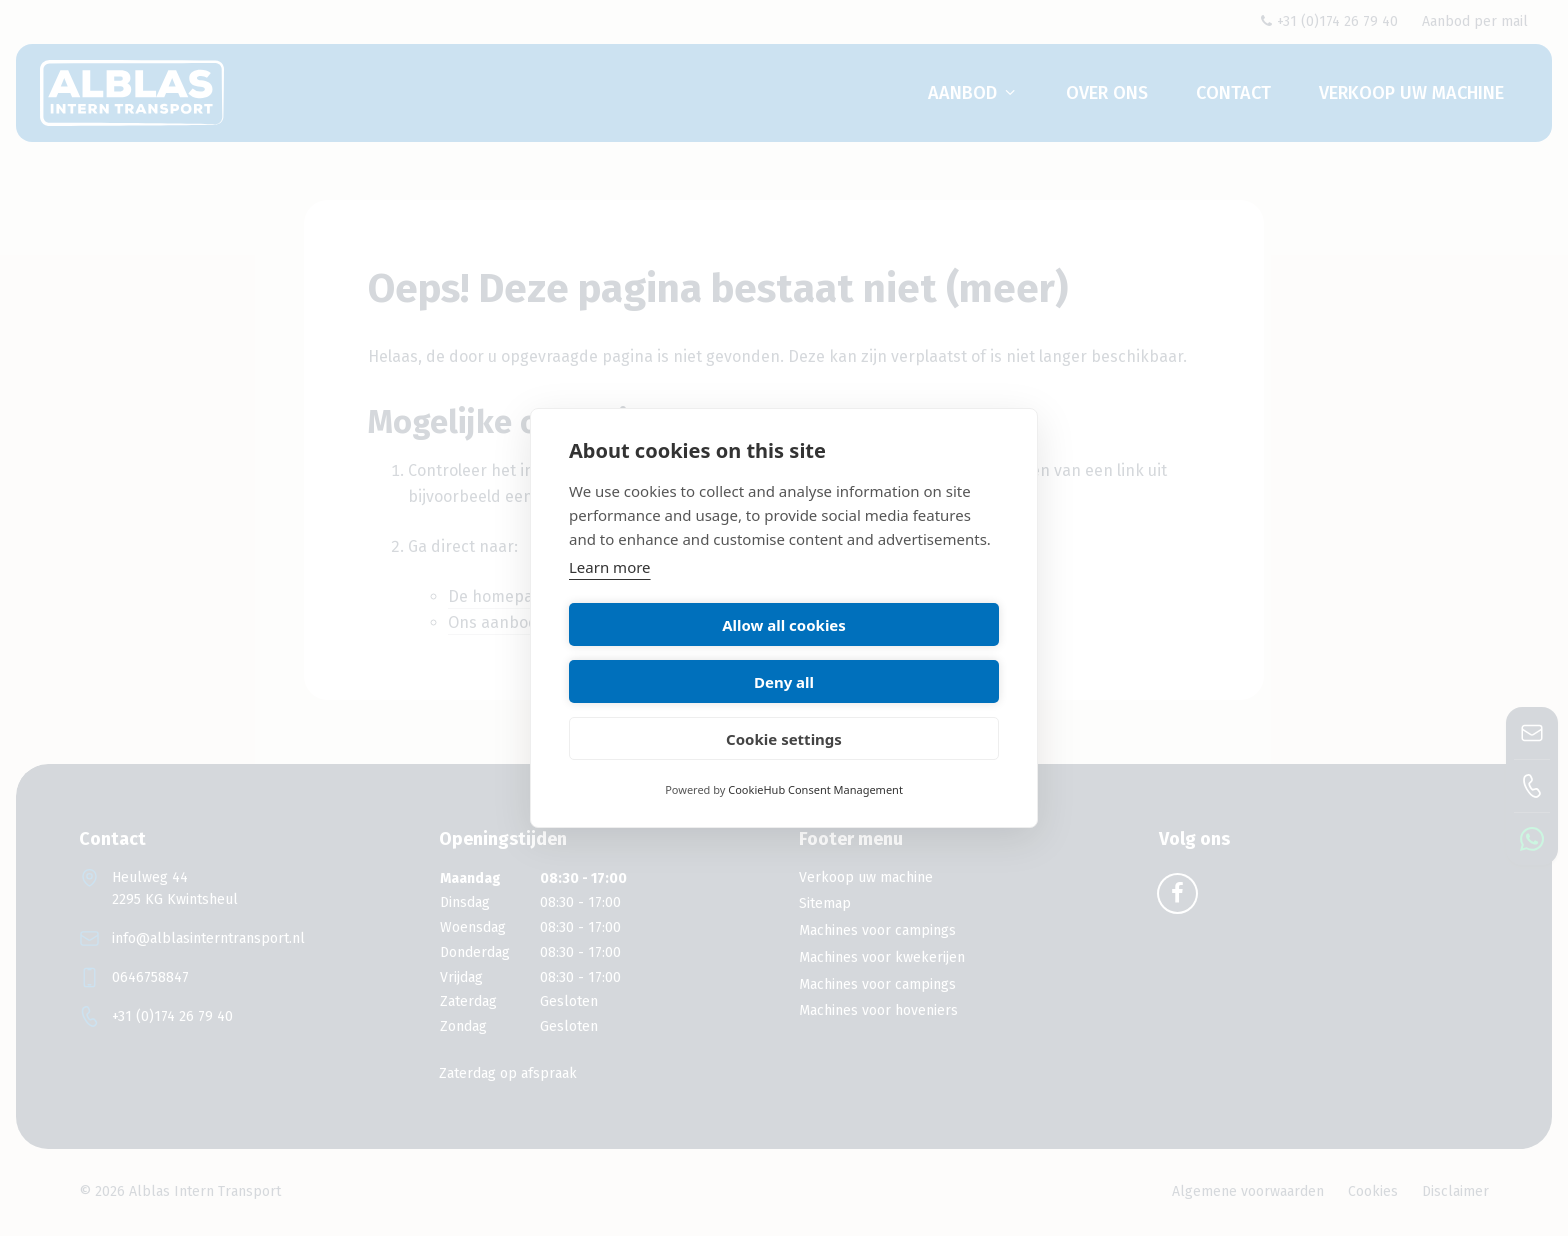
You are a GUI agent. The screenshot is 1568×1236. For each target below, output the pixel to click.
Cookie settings (784, 710)
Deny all (895, 653)
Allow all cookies (673, 653)
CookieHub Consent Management (815, 761)
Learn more (610, 596)
